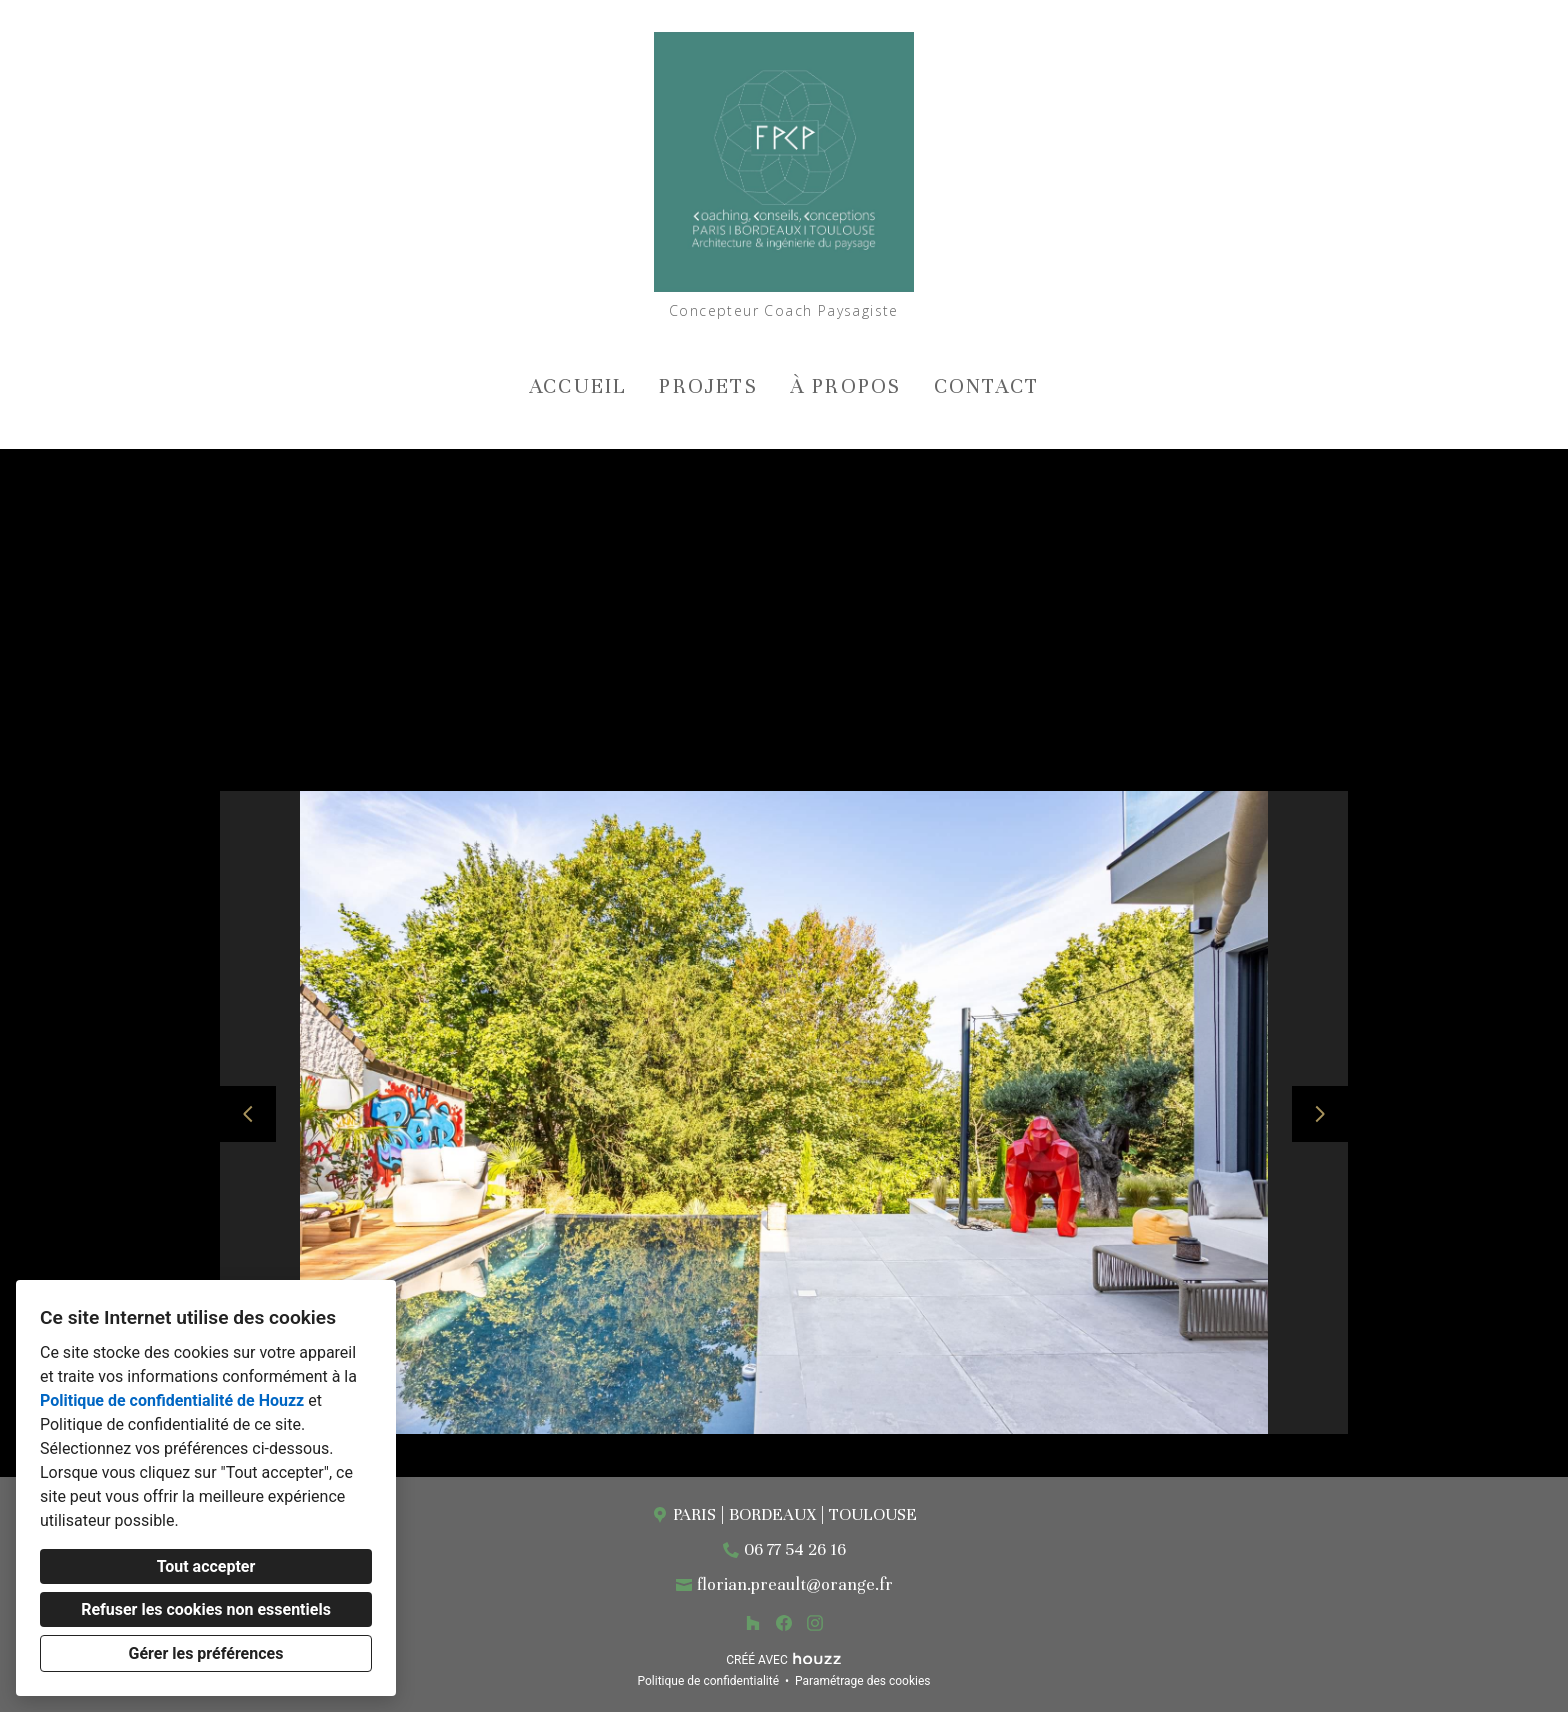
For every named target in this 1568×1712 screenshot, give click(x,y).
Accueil (578, 386)
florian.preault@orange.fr (795, 1584)
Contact (986, 386)
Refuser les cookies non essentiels (206, 1609)
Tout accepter (206, 1566)
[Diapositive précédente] (248, 1114)
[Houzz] (753, 1623)
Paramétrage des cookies (862, 1681)
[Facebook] (783, 1623)
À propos (846, 386)
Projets (708, 386)
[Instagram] (814, 1623)
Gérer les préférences (206, 1653)
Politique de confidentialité (708, 1681)
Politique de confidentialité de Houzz (172, 1400)
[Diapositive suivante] (1320, 1114)
